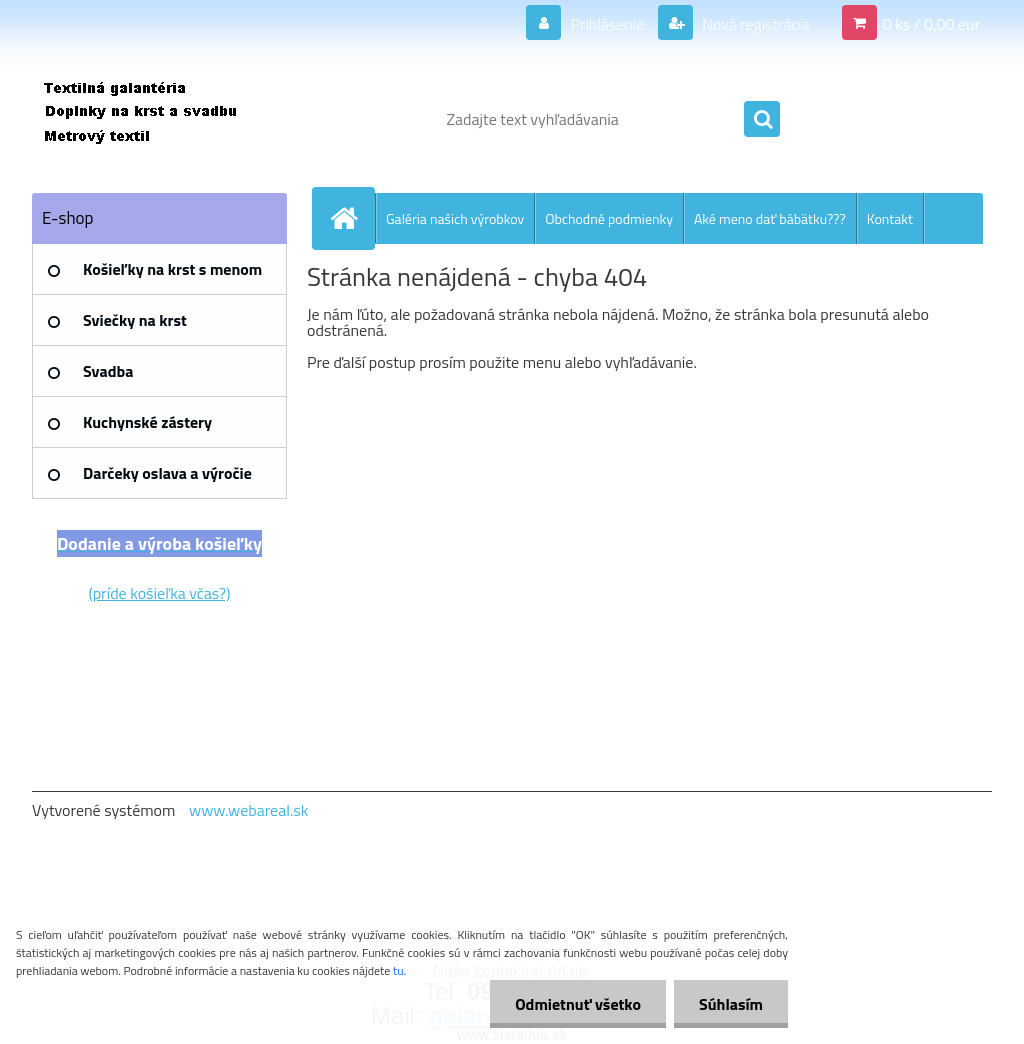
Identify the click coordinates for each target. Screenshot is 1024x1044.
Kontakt (890, 218)
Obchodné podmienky (609, 218)
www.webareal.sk (249, 810)
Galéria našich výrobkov (455, 218)
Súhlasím (731, 1004)
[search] (762, 120)
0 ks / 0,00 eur (931, 24)
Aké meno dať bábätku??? (770, 218)
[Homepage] (352, 218)
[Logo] (169, 119)
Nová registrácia (754, 24)
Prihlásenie (607, 24)
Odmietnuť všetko (578, 1004)
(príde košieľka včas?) (160, 593)
